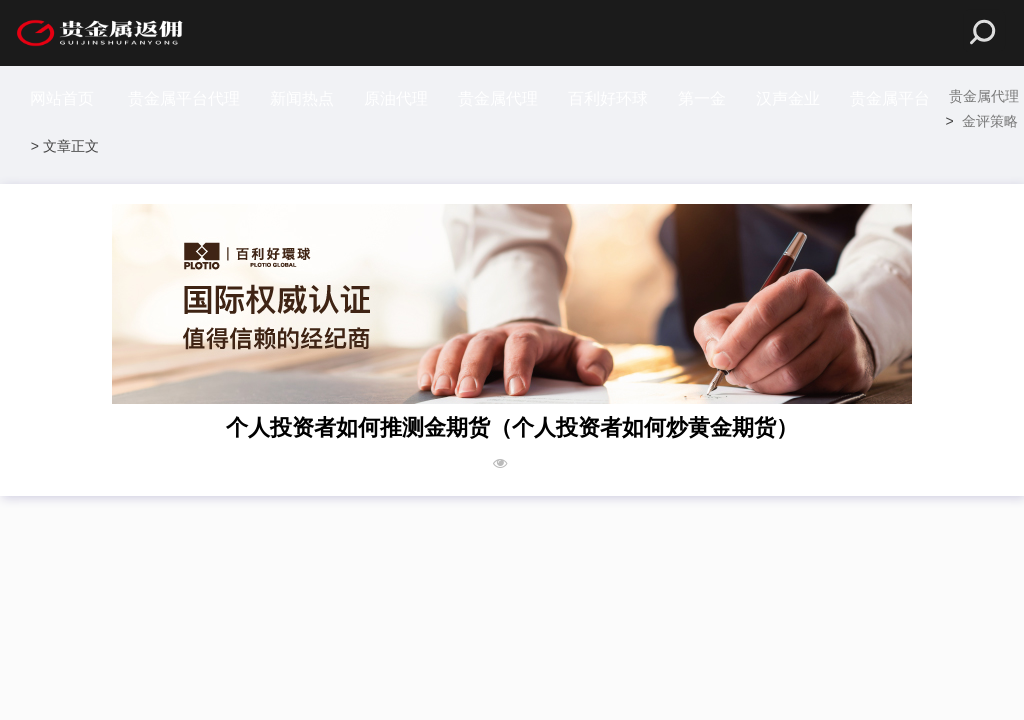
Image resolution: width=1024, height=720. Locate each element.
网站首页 (62, 98)
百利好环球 (608, 98)
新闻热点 (302, 98)
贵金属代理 (498, 98)
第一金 (702, 98)
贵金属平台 (890, 98)
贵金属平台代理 (184, 98)
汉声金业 (788, 98)
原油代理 (396, 98)
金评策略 (990, 121)
